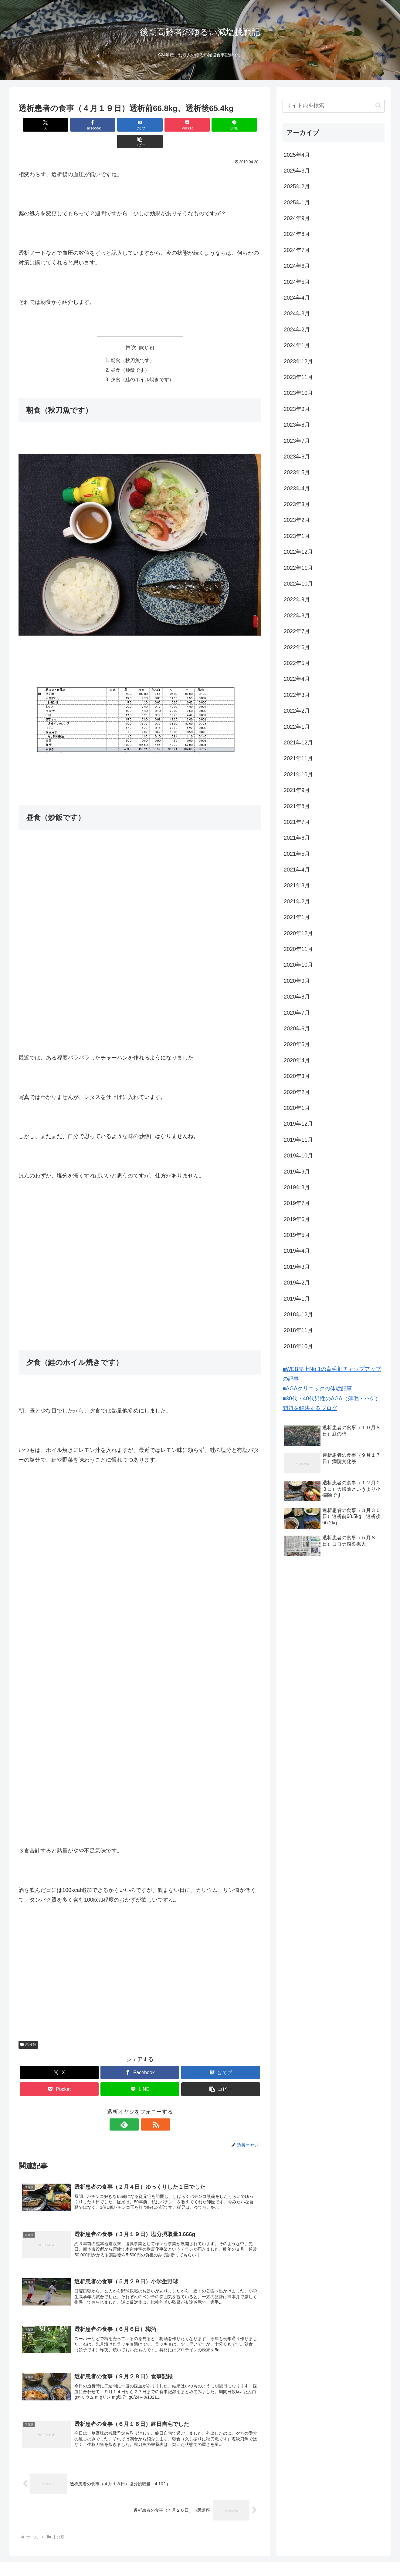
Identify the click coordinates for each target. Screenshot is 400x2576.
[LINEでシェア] (201, 125)
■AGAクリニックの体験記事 (317, 1388)
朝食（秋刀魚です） (132, 344)
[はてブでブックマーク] (119, 125)
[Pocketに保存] (160, 125)
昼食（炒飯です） (130, 354)
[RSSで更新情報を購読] (147, 2109)
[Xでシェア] (38, 125)
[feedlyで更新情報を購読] (133, 2109)
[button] (241, 125)
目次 (131, 330)
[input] (334, 106)
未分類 (28, 2029)
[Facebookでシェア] (78, 125)
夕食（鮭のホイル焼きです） (142, 363)
